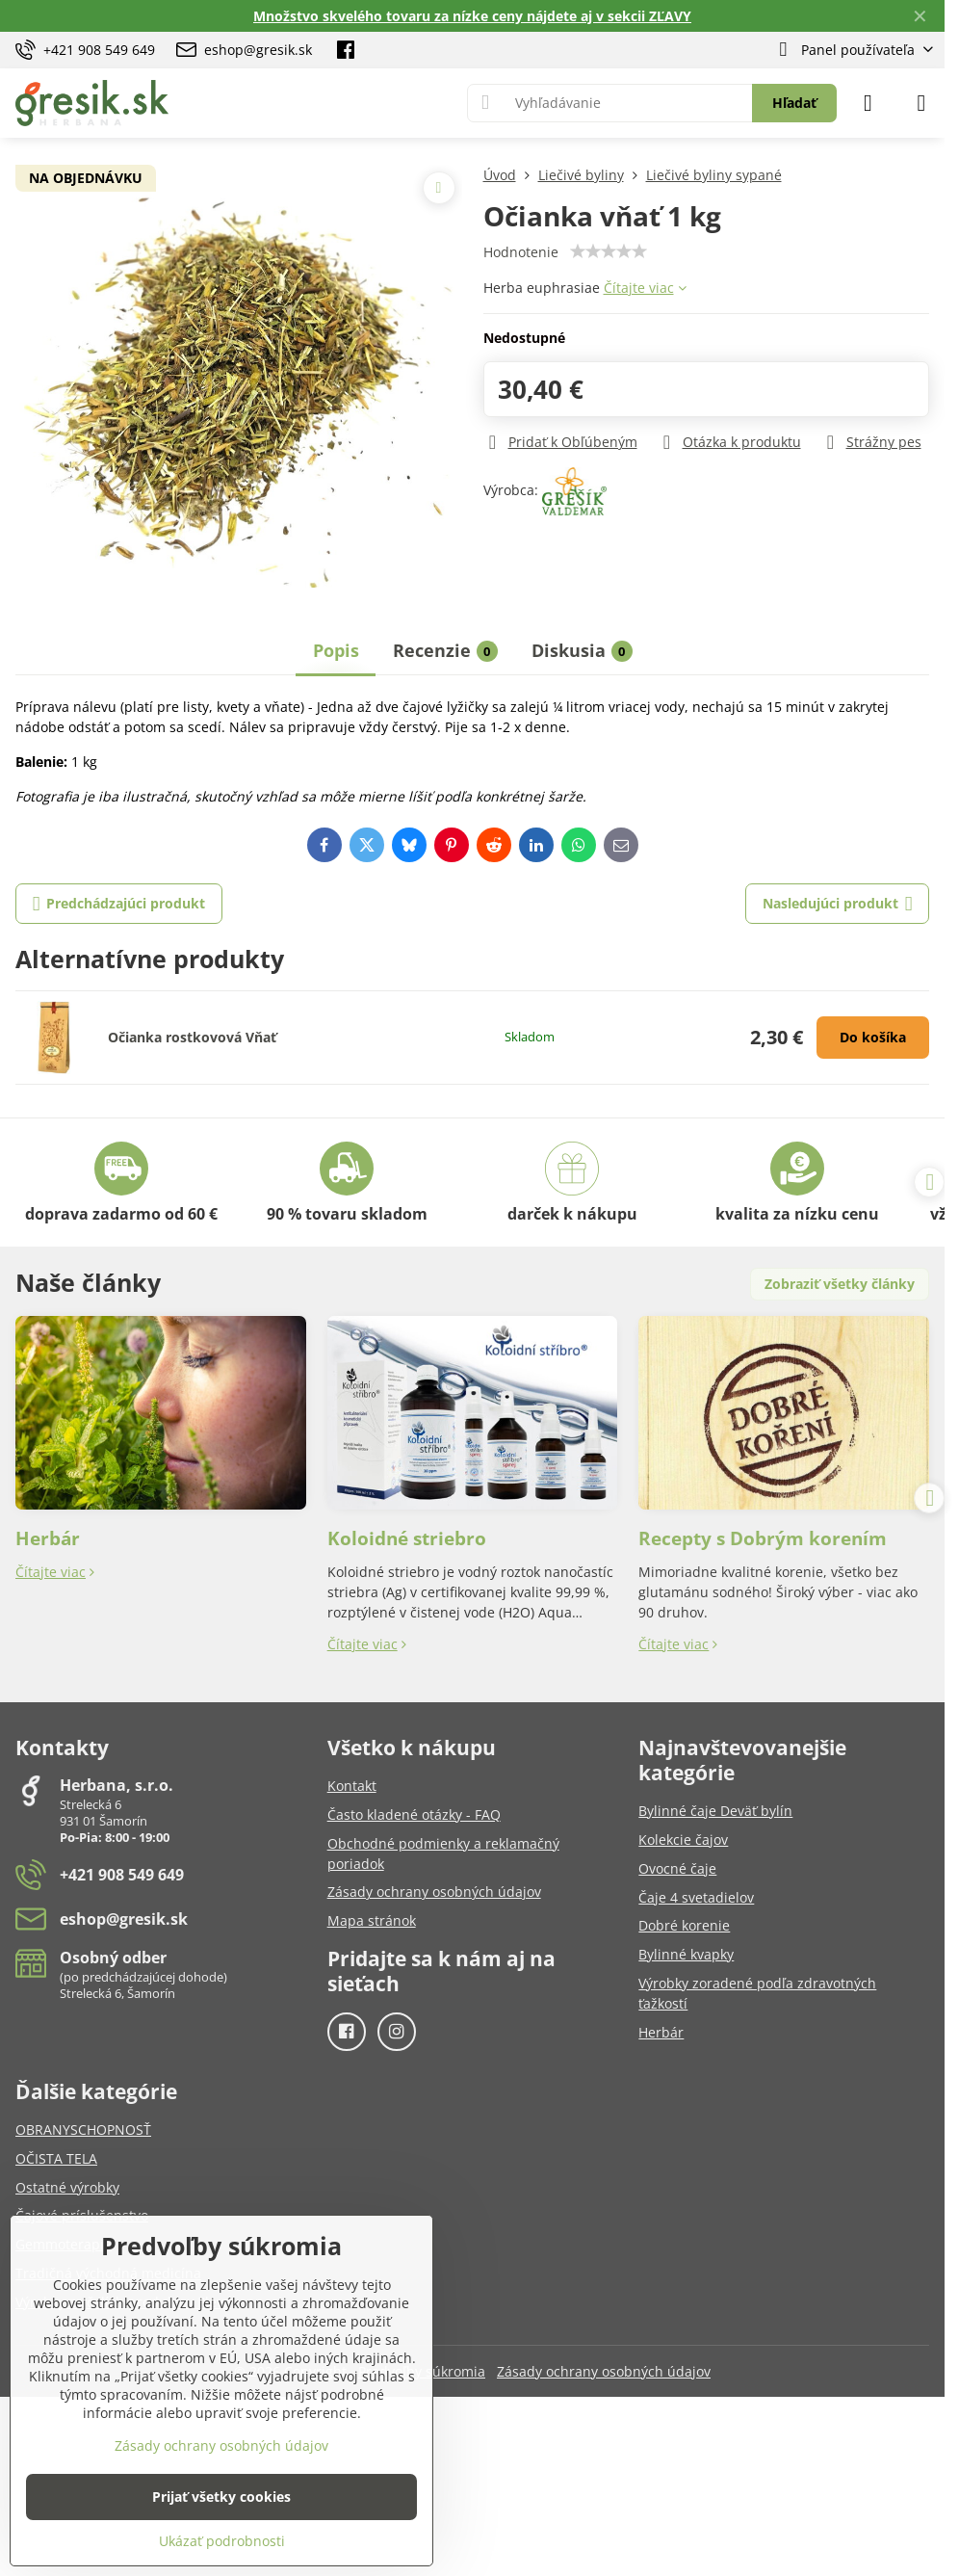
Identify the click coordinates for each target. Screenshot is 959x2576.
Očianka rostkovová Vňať (192, 1037)
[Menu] (921, 103)
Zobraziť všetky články (840, 1284)
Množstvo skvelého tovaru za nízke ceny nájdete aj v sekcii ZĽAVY (472, 16)
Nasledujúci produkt (838, 904)
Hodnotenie (520, 252)
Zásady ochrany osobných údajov (604, 2371)
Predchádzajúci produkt (119, 904)
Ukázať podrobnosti (222, 2541)
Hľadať (794, 102)
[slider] (608, 251)
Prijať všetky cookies (221, 2496)
